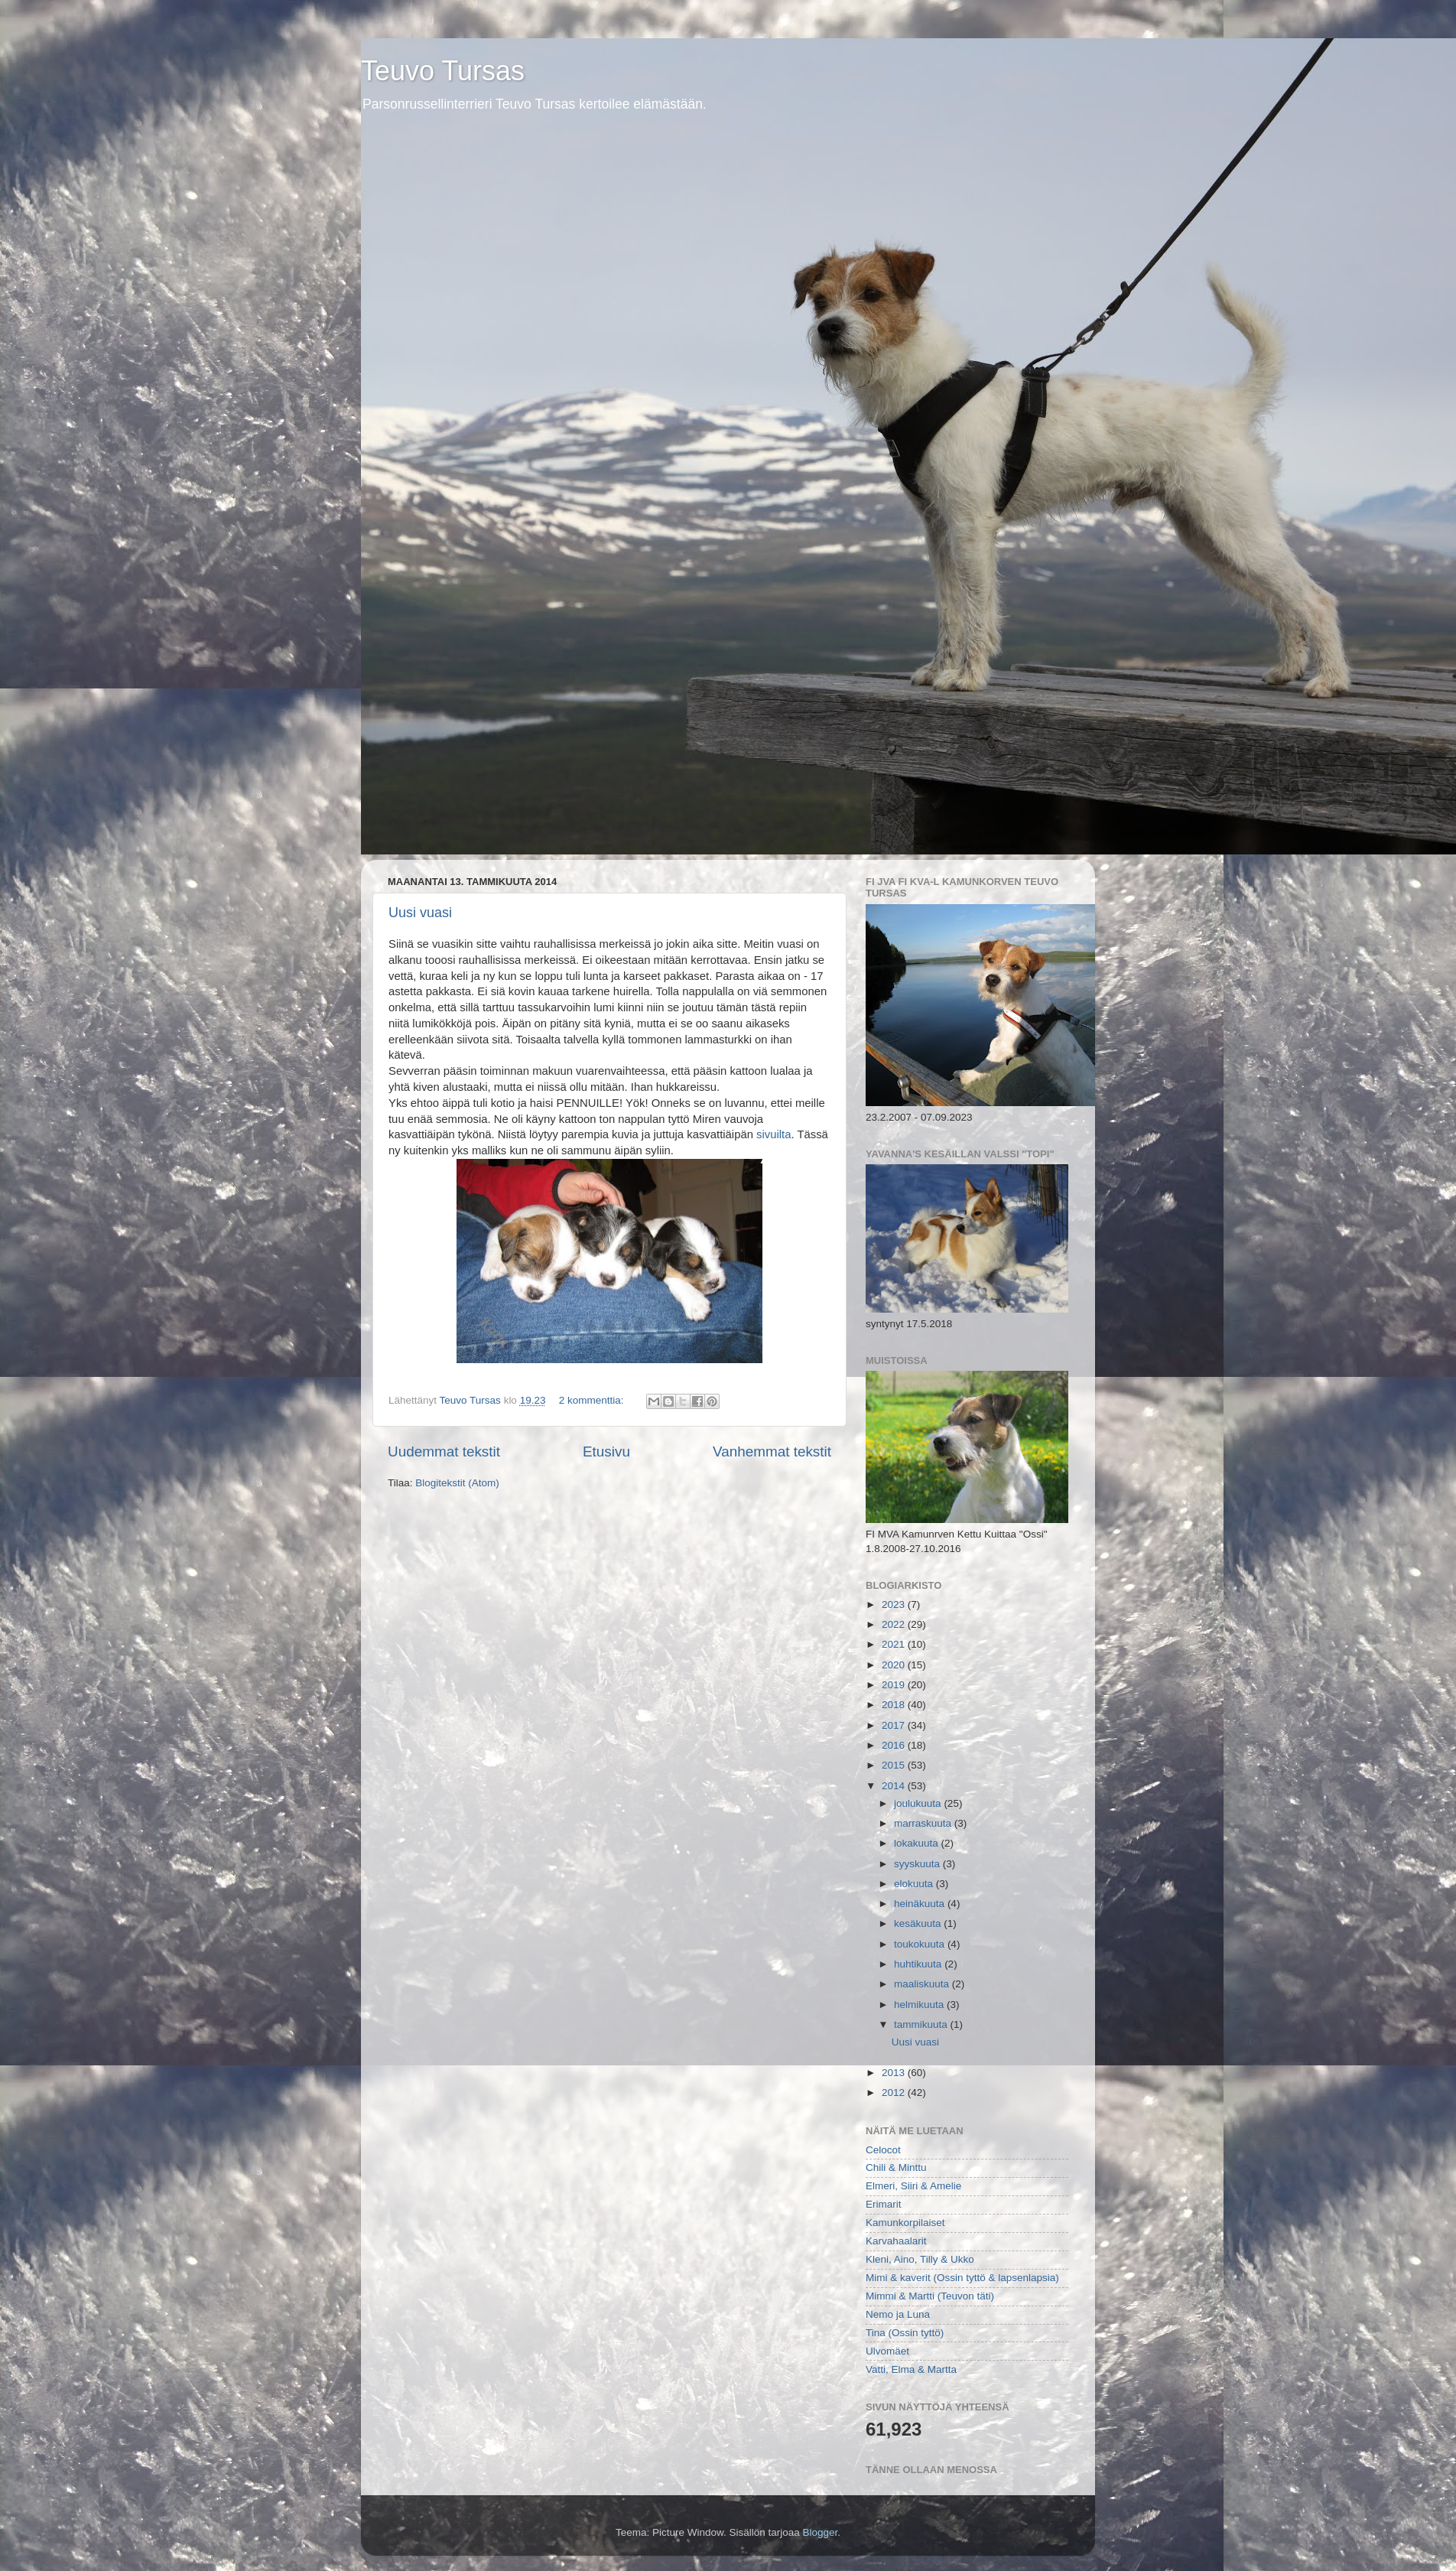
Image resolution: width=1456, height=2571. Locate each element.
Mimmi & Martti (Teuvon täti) (930, 2296)
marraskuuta (924, 1823)
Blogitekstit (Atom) (457, 1483)
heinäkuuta (920, 1903)
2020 (895, 1665)
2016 (895, 1745)
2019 (895, 1685)
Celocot (883, 2150)
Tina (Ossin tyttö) (905, 2332)
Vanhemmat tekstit (772, 1451)
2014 (895, 1786)
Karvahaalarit (896, 2241)
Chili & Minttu (896, 2167)
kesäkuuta (919, 1923)
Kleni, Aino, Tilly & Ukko (920, 2259)
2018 (895, 1704)
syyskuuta (918, 1864)
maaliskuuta (923, 1984)
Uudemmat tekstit (444, 1451)
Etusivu (606, 1451)
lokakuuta (917, 1843)
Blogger (820, 2532)
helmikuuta (920, 2004)
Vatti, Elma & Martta (911, 2369)
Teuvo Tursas (443, 70)
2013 (895, 2072)
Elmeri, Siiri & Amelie (913, 2186)
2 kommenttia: (593, 1400)
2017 (895, 1725)
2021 (895, 1644)
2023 (895, 1604)
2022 (895, 1624)
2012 (895, 2092)
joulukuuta (919, 1803)
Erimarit (884, 2204)
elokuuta (915, 1883)
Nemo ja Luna (898, 2314)
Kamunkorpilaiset (905, 2222)
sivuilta (772, 1134)
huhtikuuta (919, 1964)
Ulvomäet (887, 2351)
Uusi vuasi (420, 912)
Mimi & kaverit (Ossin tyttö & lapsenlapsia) (962, 2277)
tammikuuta (922, 2024)
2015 (895, 1765)
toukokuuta (920, 1944)
